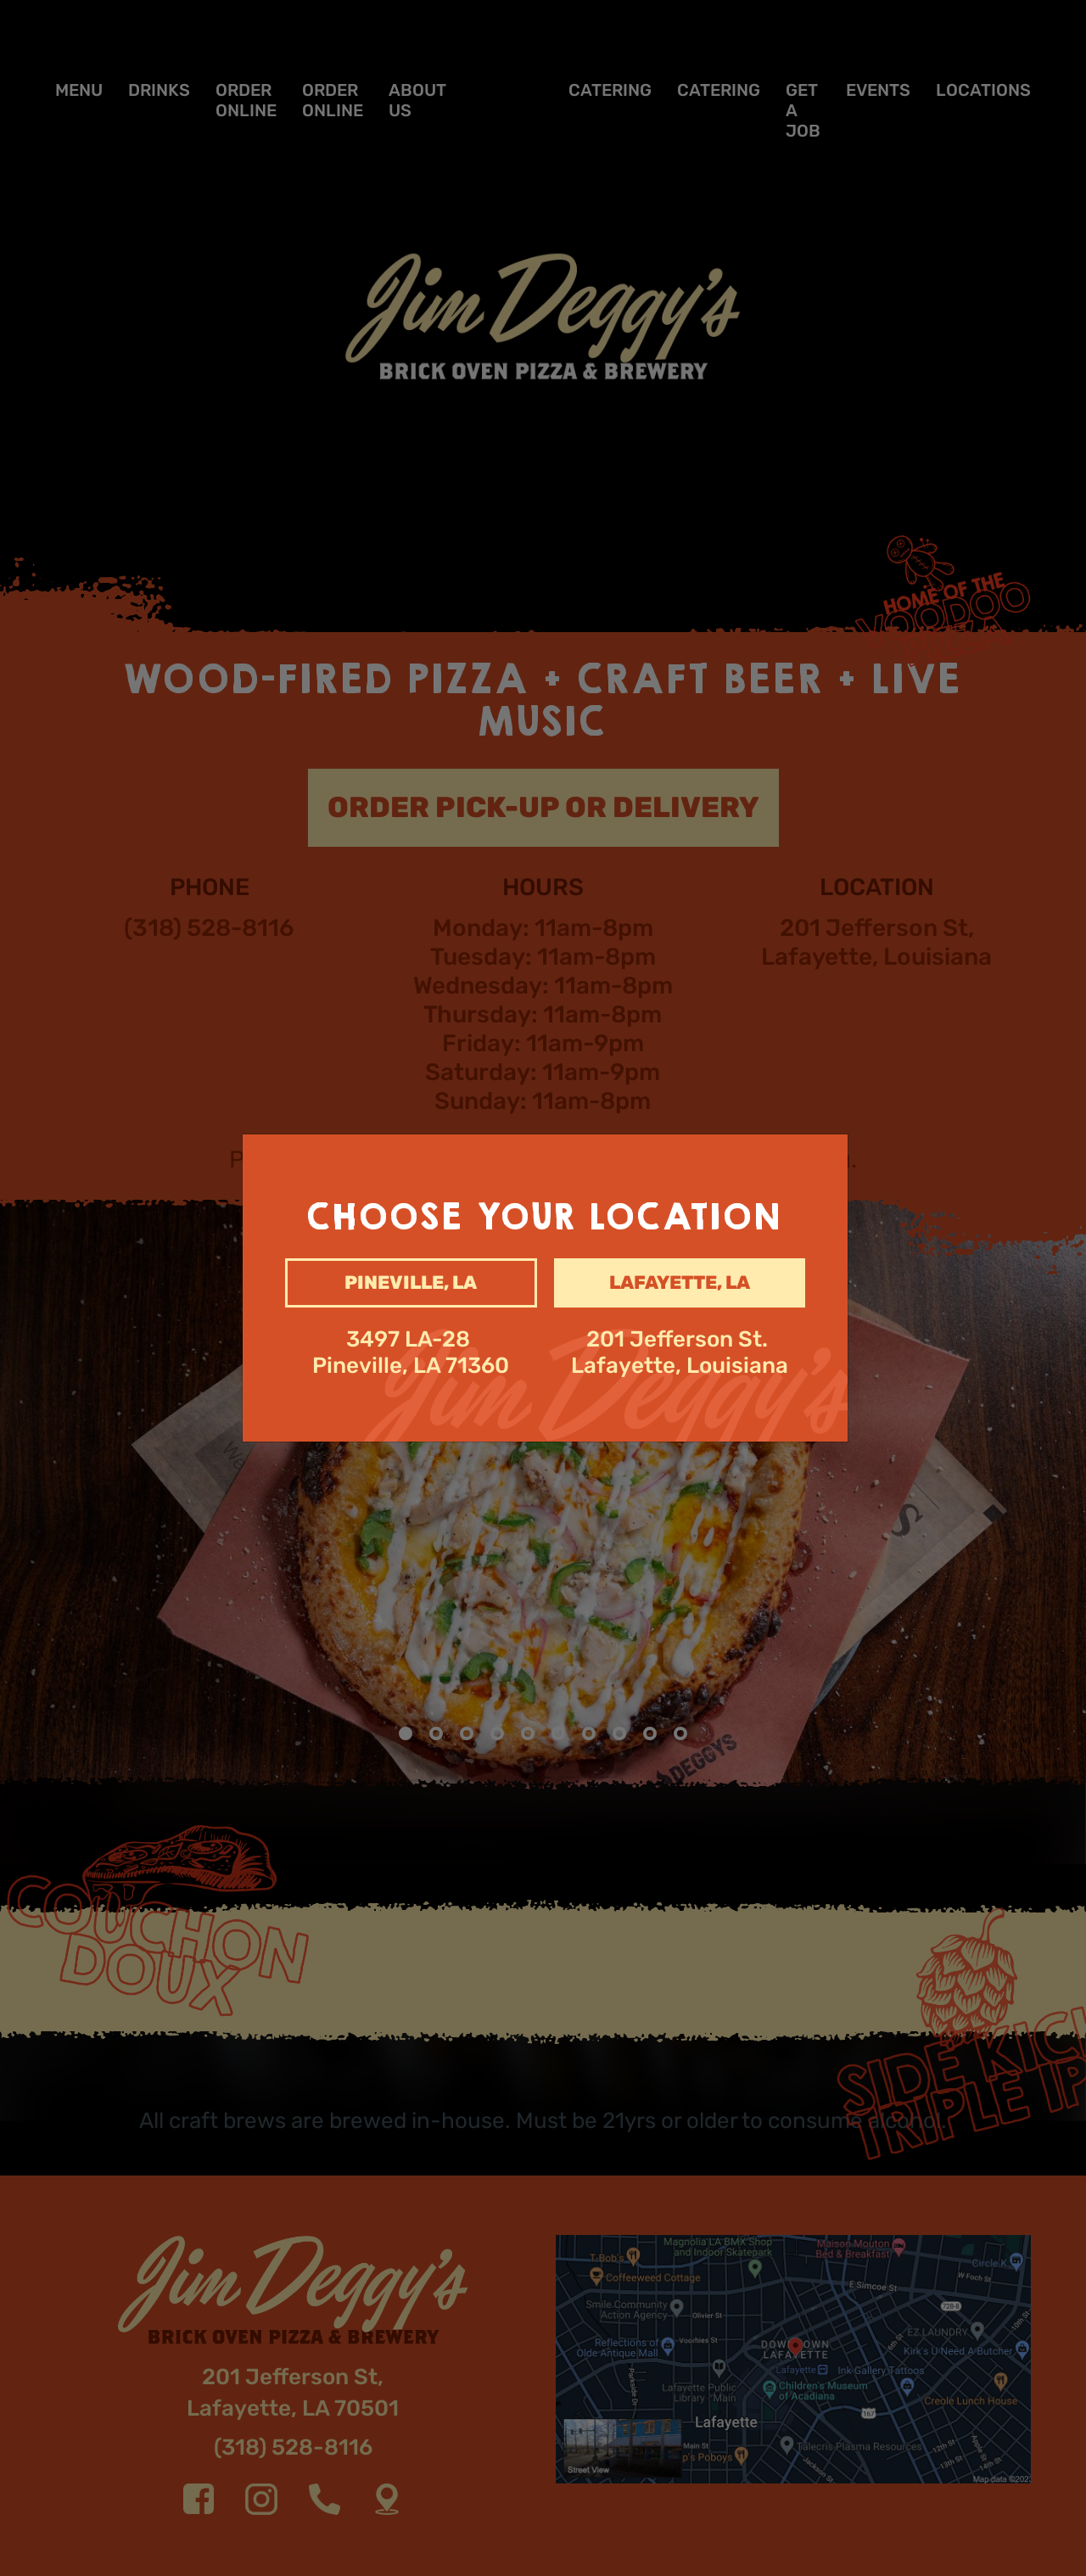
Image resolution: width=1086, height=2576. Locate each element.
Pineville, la (410, 1282)
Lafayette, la (679, 1282)
